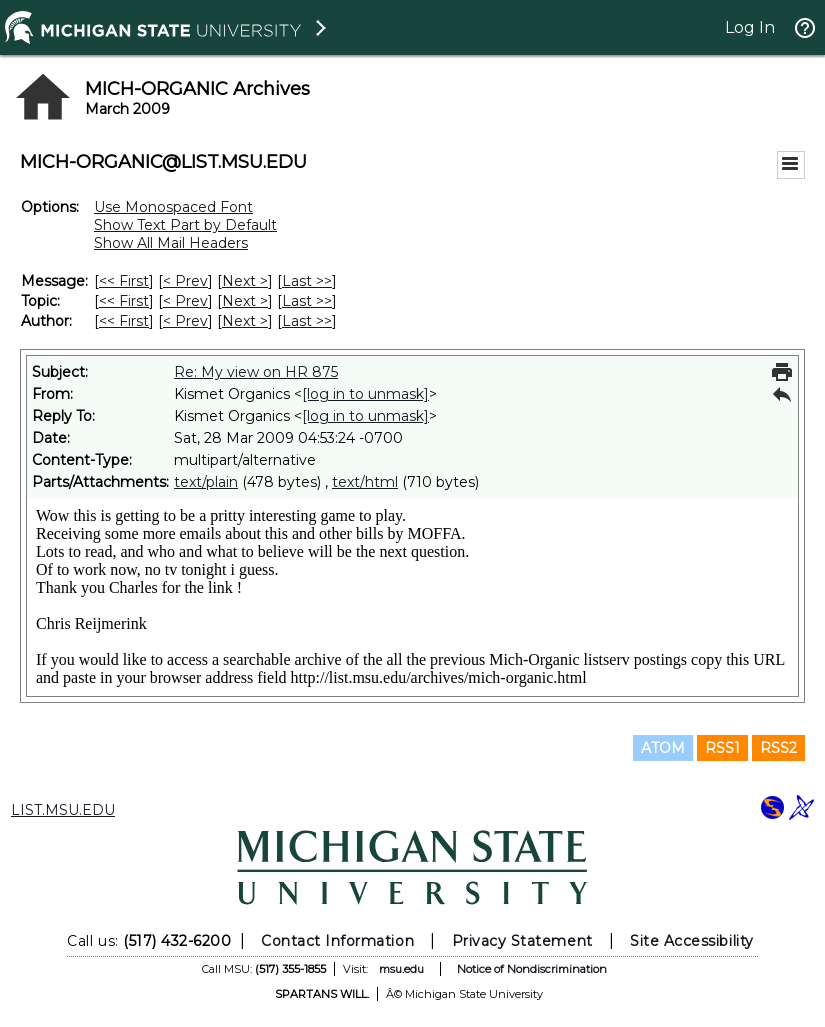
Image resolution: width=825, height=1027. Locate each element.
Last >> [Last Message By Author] (307, 321)
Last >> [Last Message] (307, 281)
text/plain (206, 482)
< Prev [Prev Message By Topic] (185, 301)
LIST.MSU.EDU (63, 810)
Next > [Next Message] (245, 281)
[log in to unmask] (365, 394)
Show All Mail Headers (171, 243)
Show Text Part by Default (185, 225)
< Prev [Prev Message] (185, 281)
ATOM (663, 748)
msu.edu (401, 969)
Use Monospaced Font (173, 207)
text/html (365, 482)
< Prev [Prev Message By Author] (185, 321)
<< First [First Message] (124, 281)
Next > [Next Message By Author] (245, 321)
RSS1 (722, 748)
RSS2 (778, 748)
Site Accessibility (692, 941)
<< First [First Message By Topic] (124, 301)
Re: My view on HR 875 (256, 372)
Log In (750, 27)
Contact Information (337, 941)
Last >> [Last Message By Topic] (307, 301)
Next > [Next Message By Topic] (245, 301)
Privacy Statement (522, 941)
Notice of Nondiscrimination (532, 969)
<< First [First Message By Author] (124, 321)
